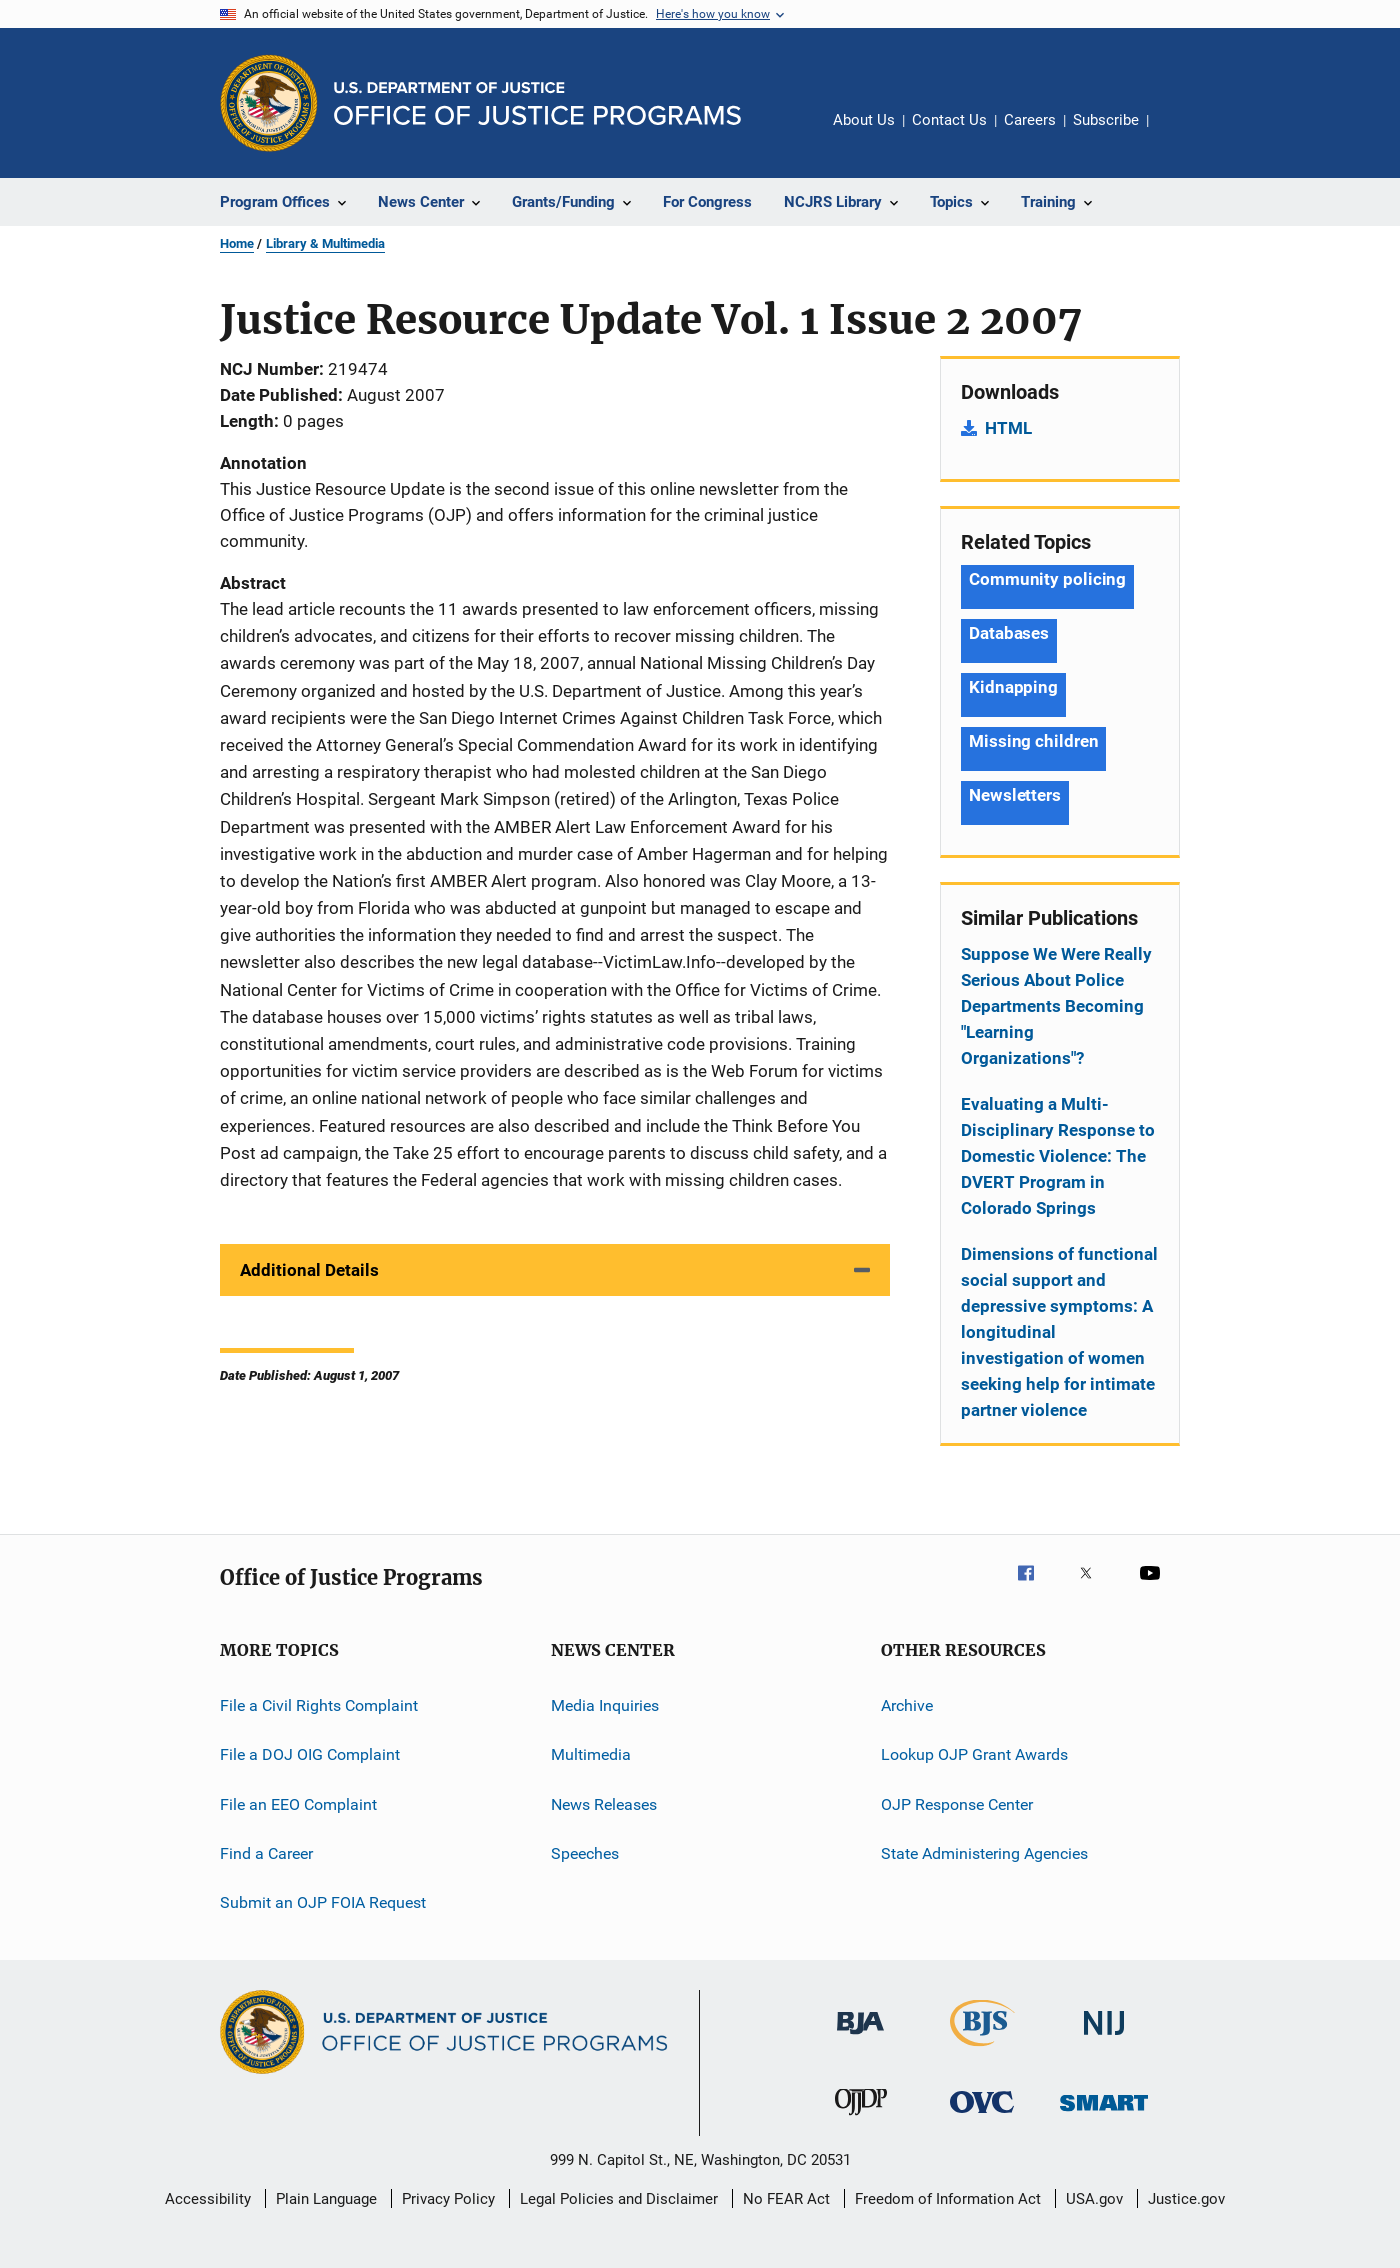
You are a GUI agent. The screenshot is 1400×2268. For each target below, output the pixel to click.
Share (1180, 134)
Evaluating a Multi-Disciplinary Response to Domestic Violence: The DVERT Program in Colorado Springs (1058, 1156)
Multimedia (591, 1754)
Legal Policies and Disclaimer (619, 2199)
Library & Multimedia (325, 243)
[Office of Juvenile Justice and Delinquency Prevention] (861, 2119)
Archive (907, 1705)
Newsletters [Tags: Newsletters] (1015, 795)
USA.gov (1094, 2199)
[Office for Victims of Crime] (982, 2116)
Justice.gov (1186, 2199)
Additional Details (309, 1270)
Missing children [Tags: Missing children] (1033, 741)
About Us (864, 120)
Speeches (585, 1853)
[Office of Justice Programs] (269, 103)
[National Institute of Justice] (1104, 2038)
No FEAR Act (786, 2199)
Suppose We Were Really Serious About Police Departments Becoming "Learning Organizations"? (1056, 1006)
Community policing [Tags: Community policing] (1047, 579)
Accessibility (208, 2199)
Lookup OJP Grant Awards (974, 1754)
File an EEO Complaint (298, 1804)
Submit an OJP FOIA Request (323, 1902)
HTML (1008, 428)
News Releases (604, 1804)
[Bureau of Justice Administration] (860, 2038)
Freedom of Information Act (948, 2199)
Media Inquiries (605, 1705)
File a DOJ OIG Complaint (310, 1754)
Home (237, 243)
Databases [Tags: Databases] (1009, 633)
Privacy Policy (448, 2199)
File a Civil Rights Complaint (319, 1705)
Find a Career (266, 1853)
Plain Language (326, 2199)
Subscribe (1106, 120)
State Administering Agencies (984, 1853)
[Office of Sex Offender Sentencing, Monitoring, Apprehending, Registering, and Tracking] (1104, 2114)
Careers (1030, 120)
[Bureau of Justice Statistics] (982, 2050)
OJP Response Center (957, 1804)
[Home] (537, 103)
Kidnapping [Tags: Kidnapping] (1013, 687)
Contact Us (949, 120)
